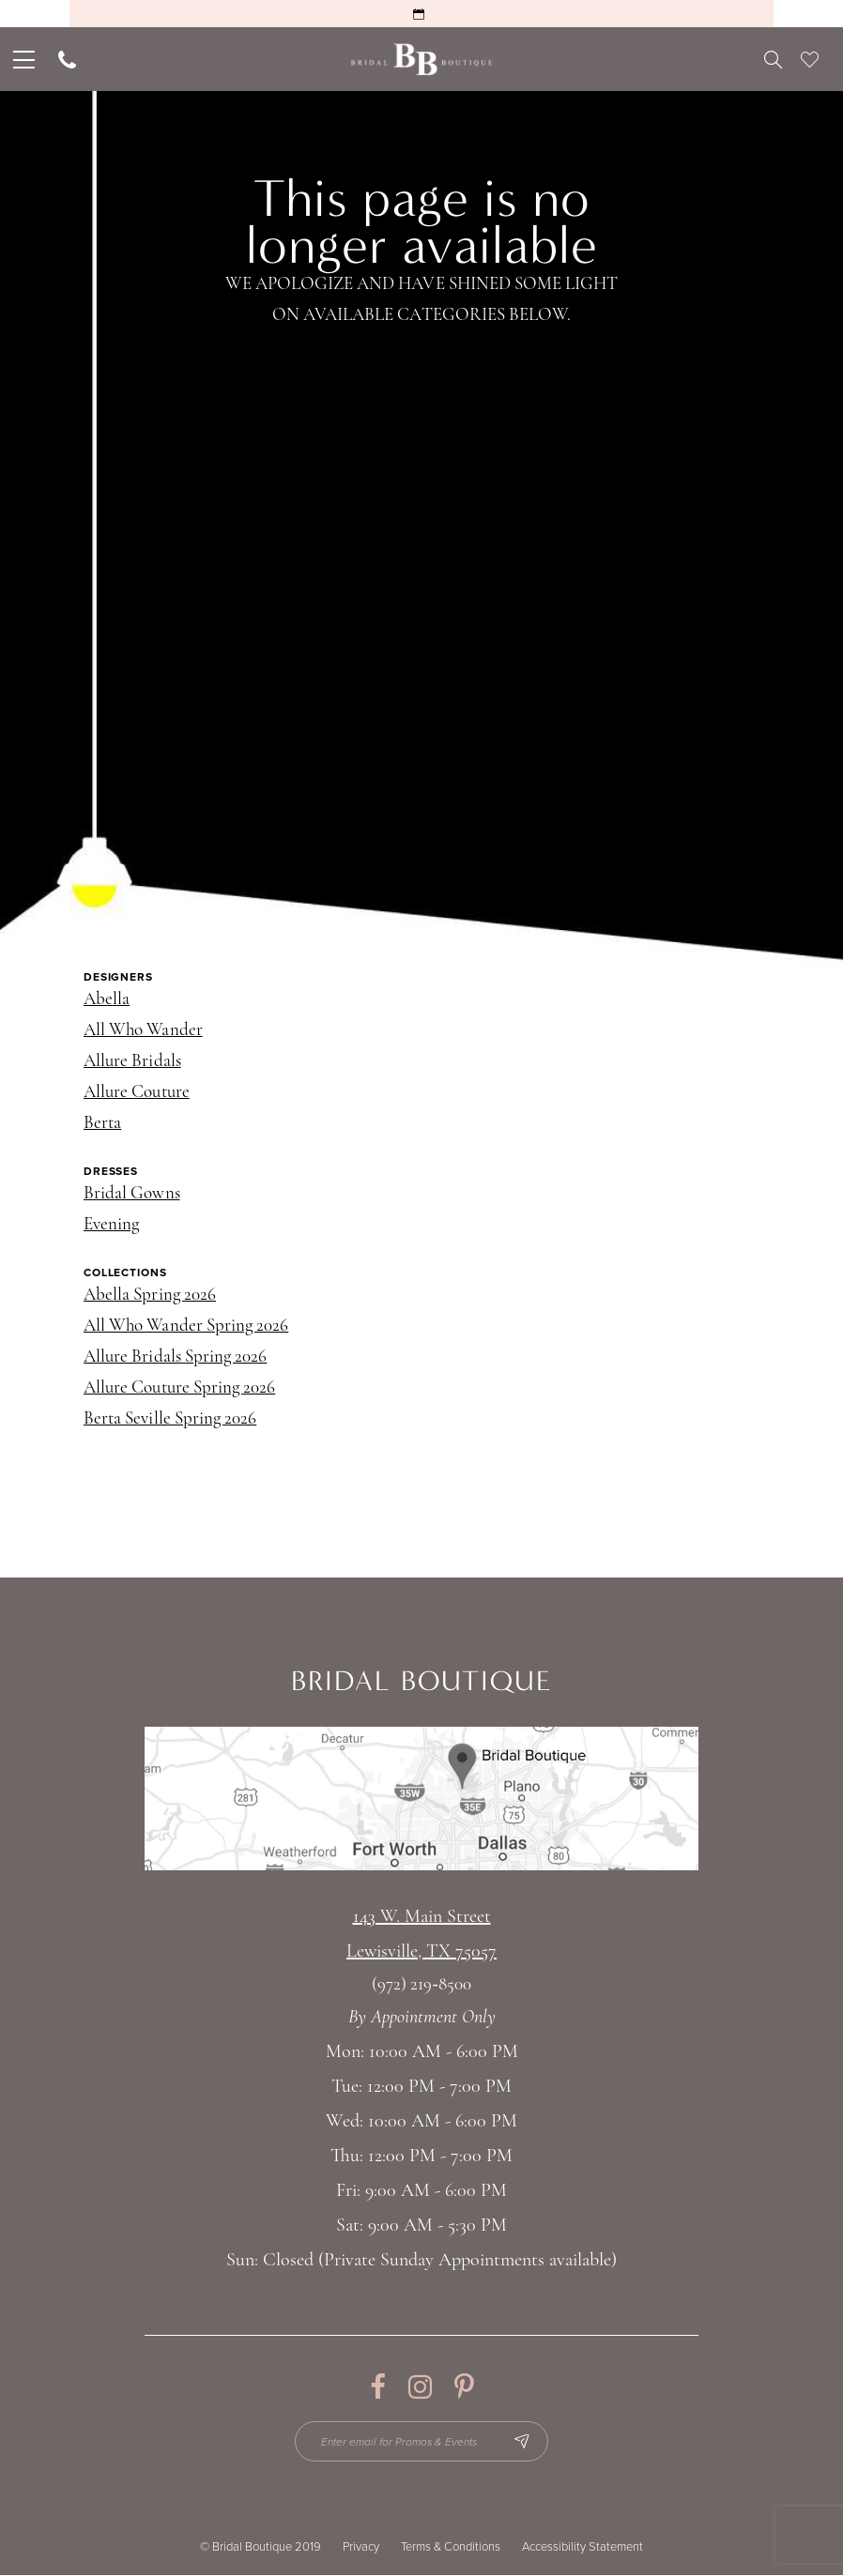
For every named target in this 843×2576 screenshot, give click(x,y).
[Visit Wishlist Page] (809, 59)
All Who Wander (143, 1031)
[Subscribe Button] (522, 2441)
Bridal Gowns (132, 1194)
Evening (111, 1225)
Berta (102, 1124)
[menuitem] (22, 59)
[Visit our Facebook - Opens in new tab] (378, 2387)
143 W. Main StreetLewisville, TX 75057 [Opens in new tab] (421, 1934)
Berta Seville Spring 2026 (170, 1419)
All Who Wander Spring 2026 (186, 1326)
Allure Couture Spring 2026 (179, 1388)
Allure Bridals (132, 1062)
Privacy (361, 2547)
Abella (107, 1000)
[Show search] (773, 59)
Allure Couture (137, 1093)
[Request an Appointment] (421, 13)
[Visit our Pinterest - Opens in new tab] (464, 2387)
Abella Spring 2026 (150, 1295)
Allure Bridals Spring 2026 (175, 1357)
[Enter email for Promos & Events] (422, 2441)
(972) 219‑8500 (421, 1985)
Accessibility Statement (582, 2547)
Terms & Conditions (450, 2547)
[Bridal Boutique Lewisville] (422, 59)
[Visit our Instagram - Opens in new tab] (420, 2387)
